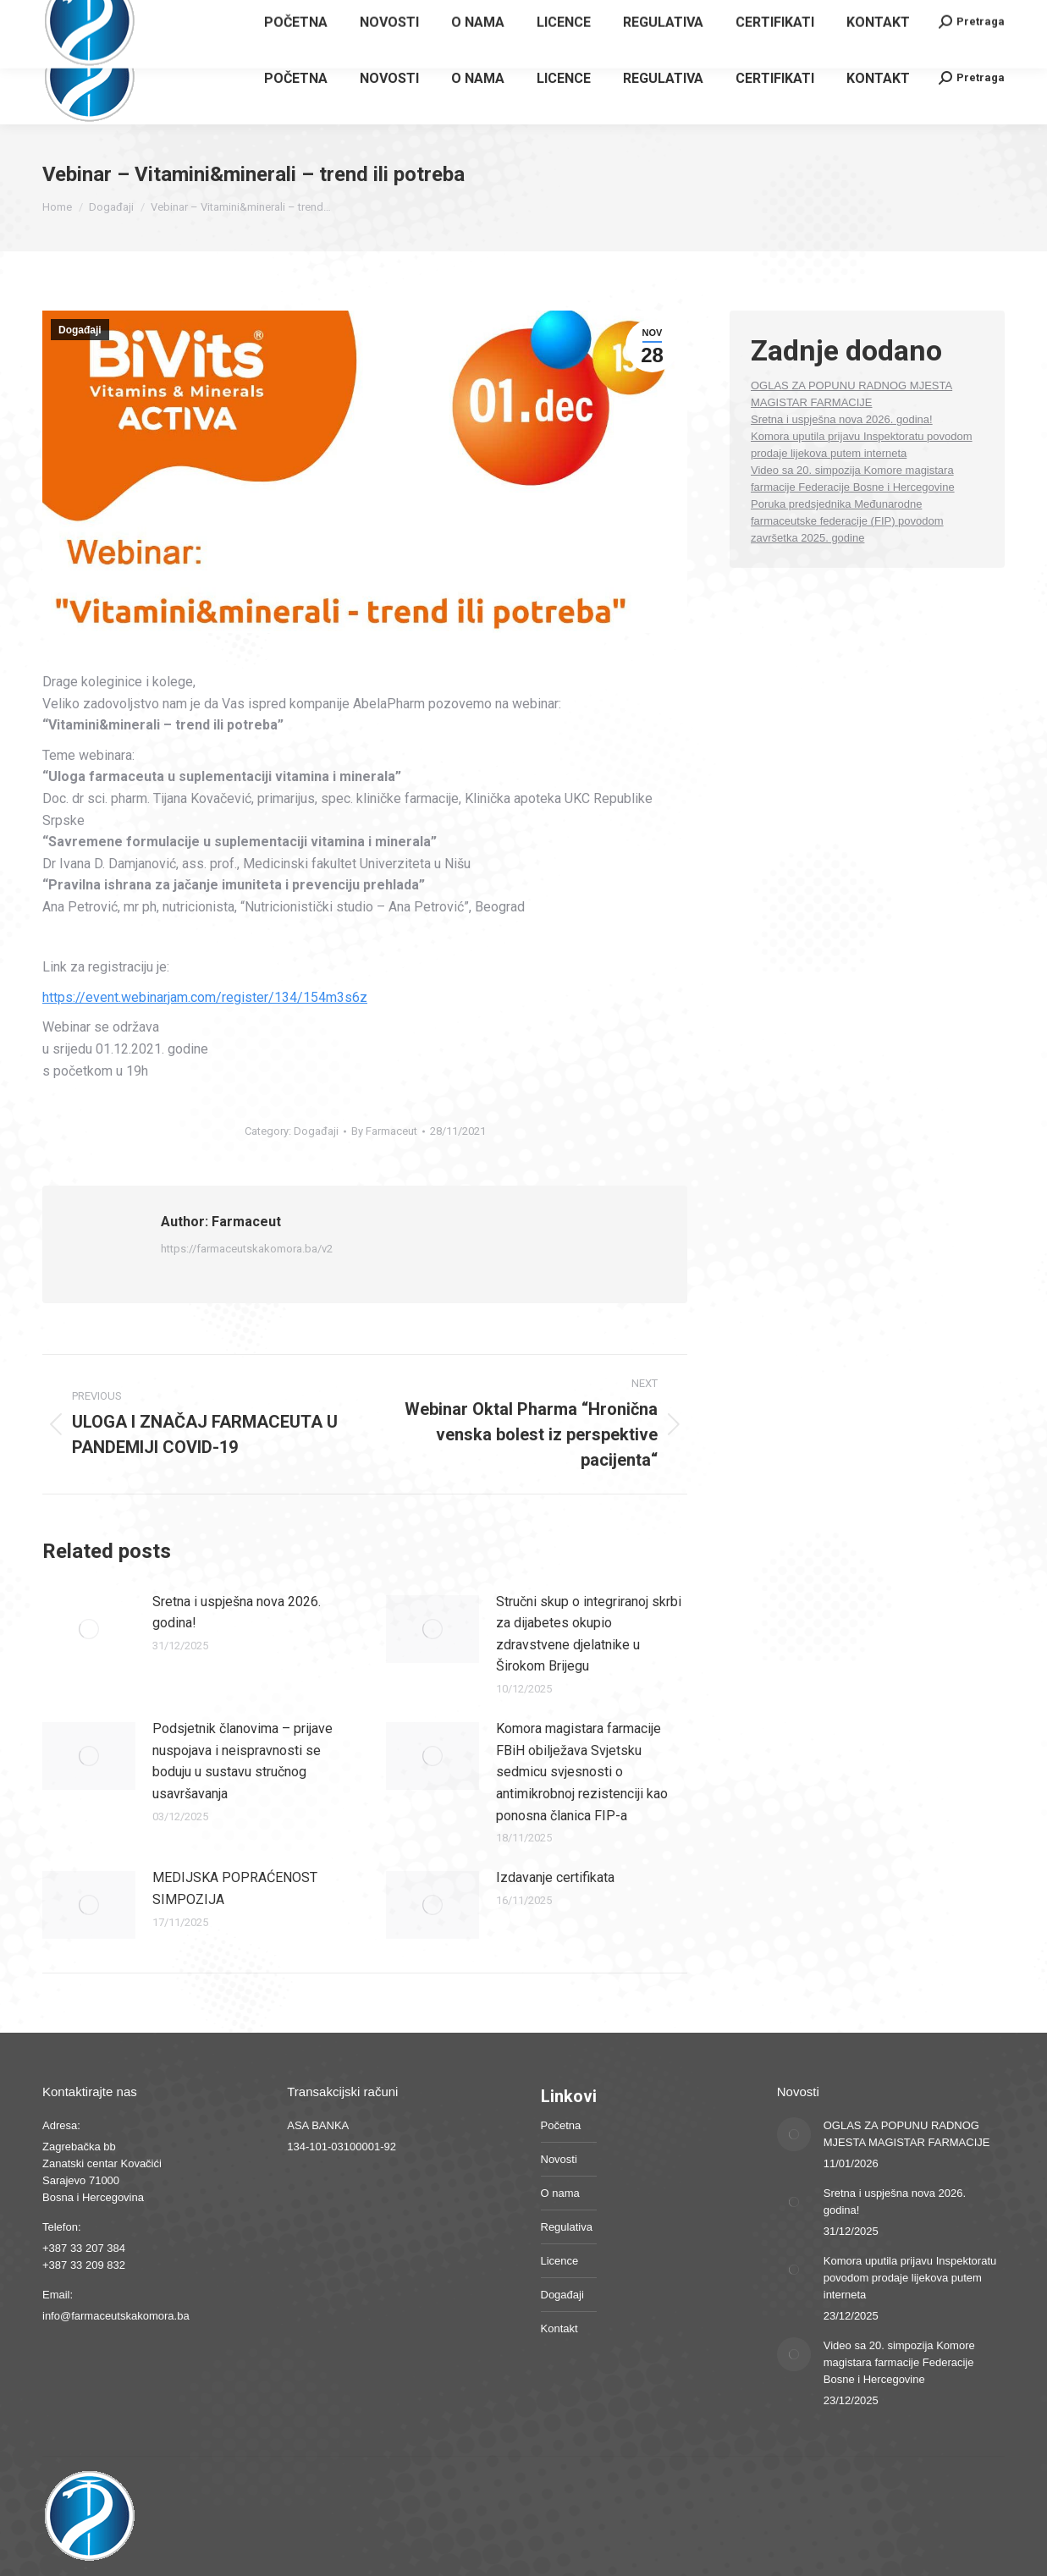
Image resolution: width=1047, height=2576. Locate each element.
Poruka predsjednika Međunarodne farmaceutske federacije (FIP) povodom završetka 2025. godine (847, 521)
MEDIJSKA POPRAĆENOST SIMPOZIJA (234, 1888)
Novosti (559, 2159)
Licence (560, 2260)
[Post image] (88, 1629)
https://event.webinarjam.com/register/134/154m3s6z (204, 997)
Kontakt (559, 2328)
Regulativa (566, 2227)
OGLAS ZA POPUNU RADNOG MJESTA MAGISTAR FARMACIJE (907, 2134)
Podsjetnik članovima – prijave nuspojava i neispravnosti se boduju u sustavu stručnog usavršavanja (242, 1761)
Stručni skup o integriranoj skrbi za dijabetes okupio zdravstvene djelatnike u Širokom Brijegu (588, 1634)
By (384, 1131)
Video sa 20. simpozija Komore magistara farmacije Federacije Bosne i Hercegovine (899, 2362)
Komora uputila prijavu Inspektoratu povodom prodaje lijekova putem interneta (910, 2277)
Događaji (80, 330)
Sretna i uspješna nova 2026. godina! (236, 1612)
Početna (561, 2125)
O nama (560, 2193)
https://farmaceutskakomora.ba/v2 (247, 1248)
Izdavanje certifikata (555, 1877)
